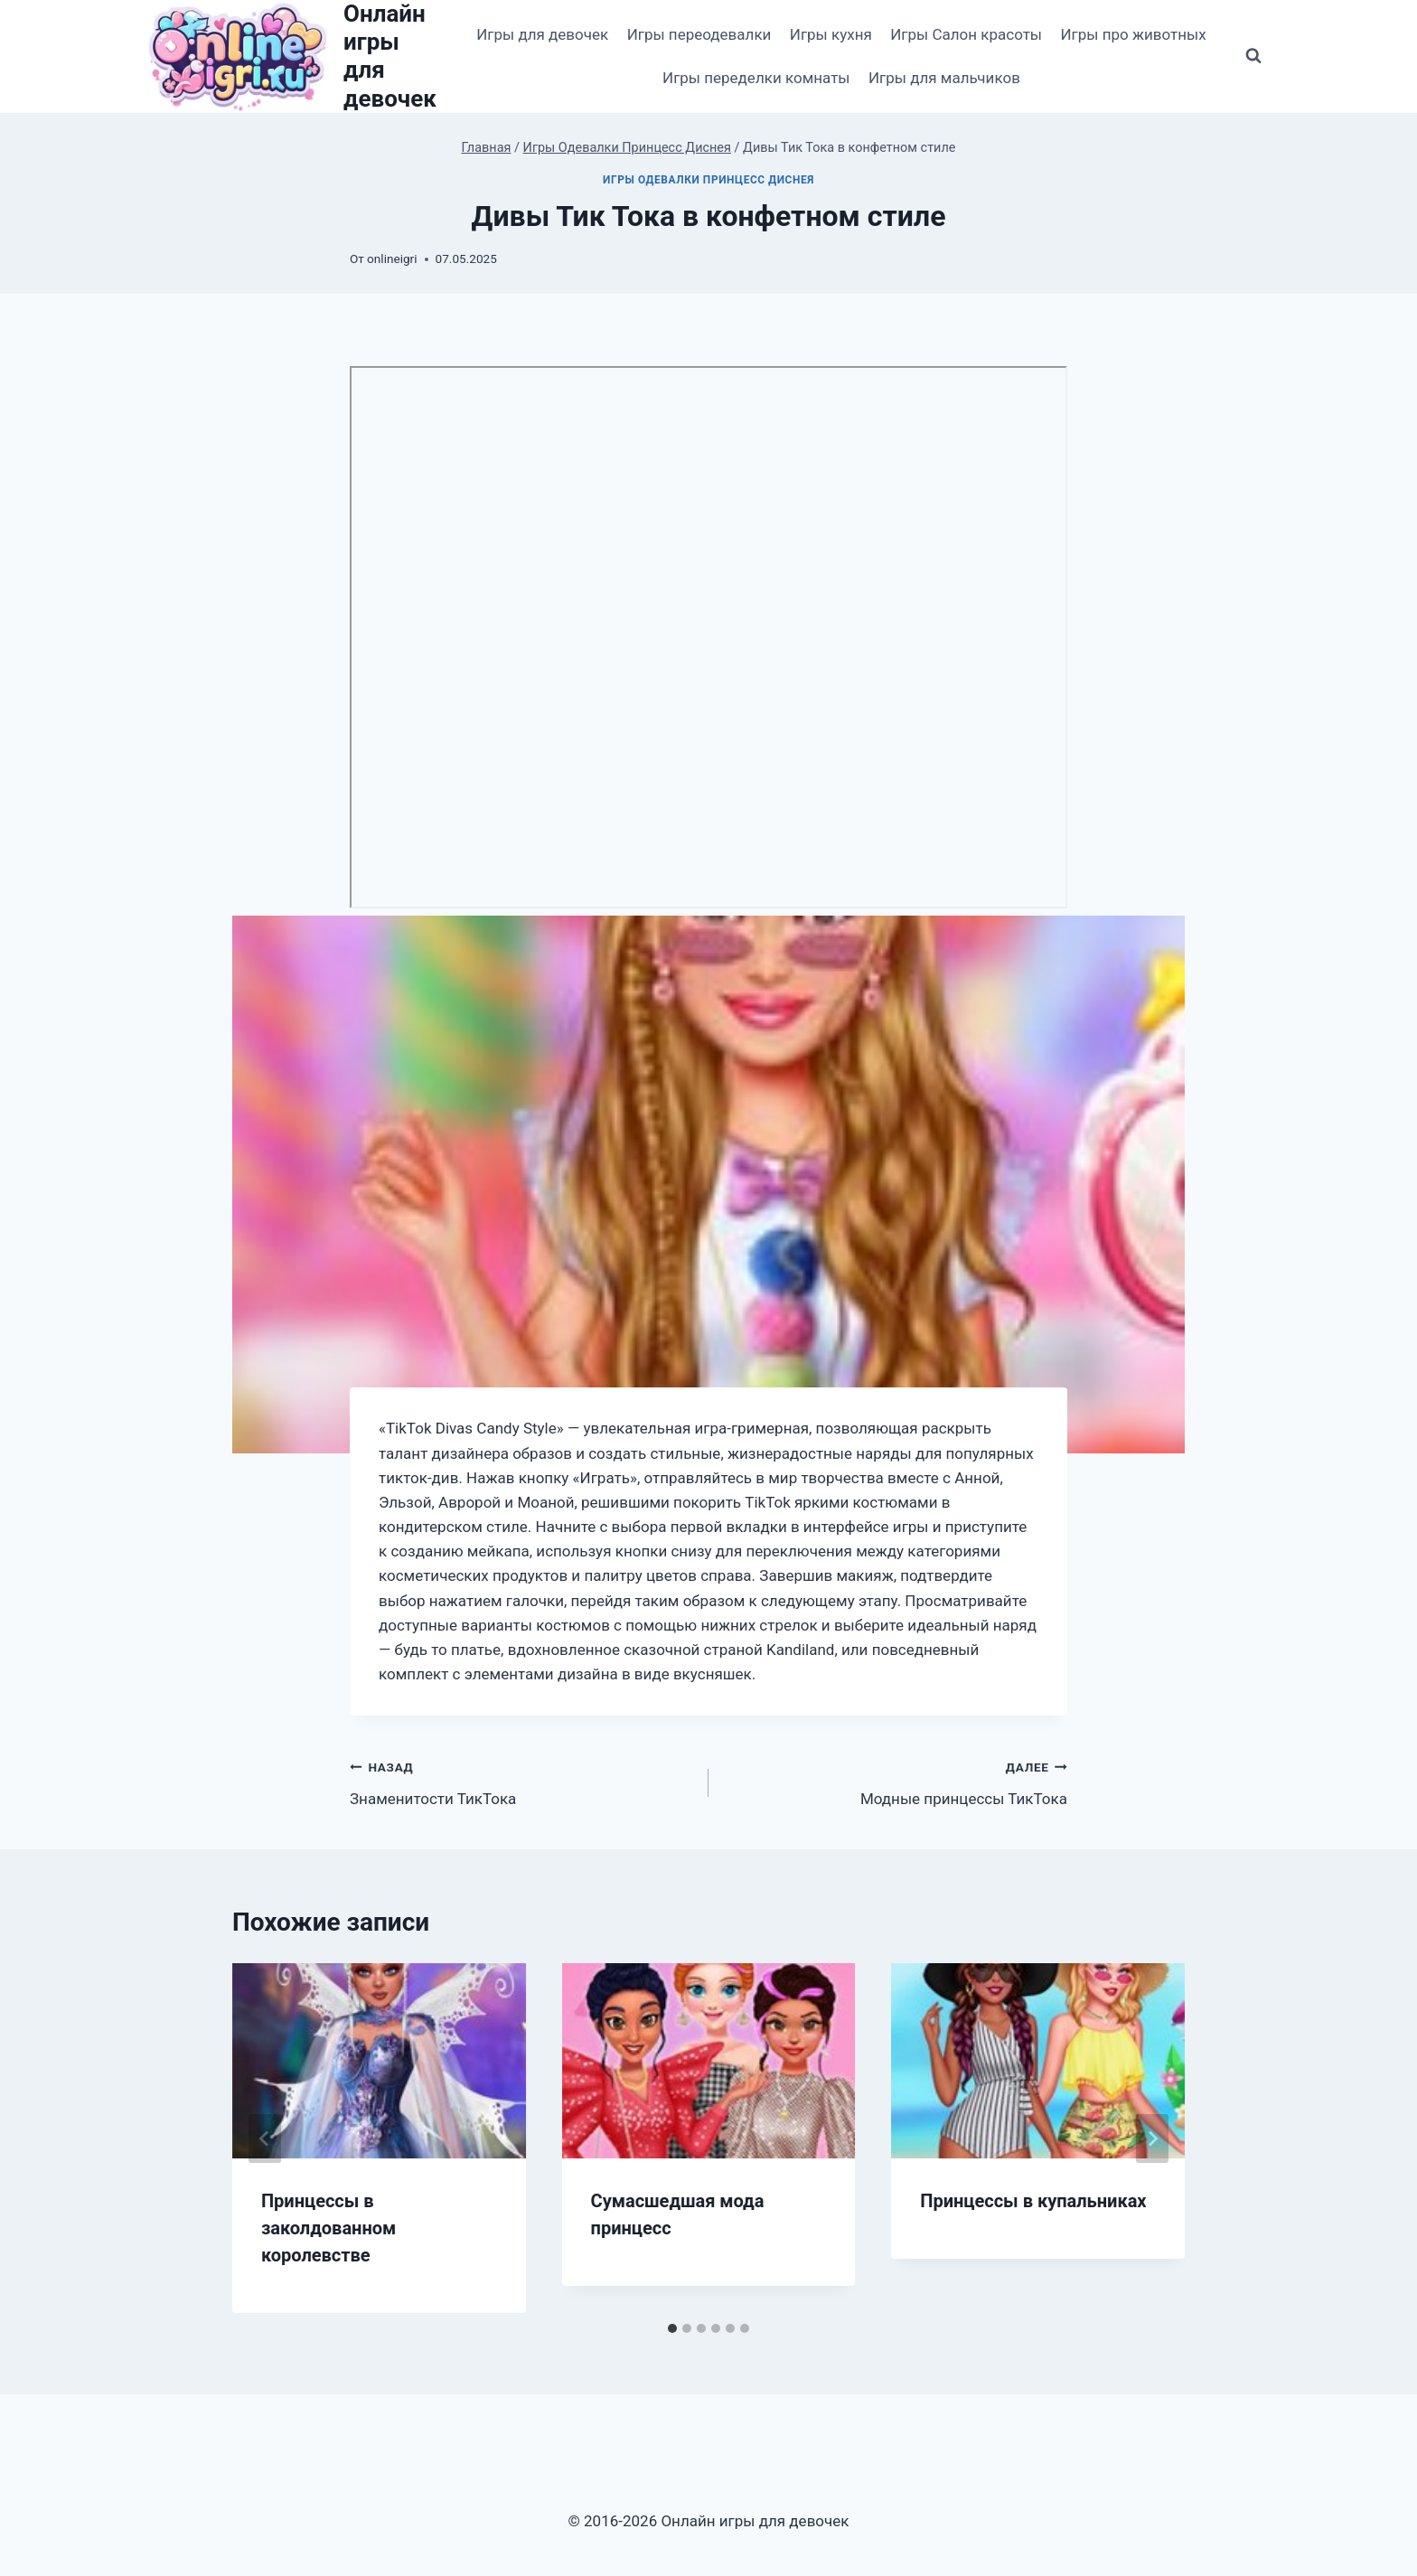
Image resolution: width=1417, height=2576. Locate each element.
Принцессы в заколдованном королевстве (328, 2228)
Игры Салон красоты (966, 34)
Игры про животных (1133, 34)
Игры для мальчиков (944, 78)
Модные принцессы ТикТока (895, 1781)
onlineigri (392, 258)
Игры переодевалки (699, 34)
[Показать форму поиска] (1253, 56)
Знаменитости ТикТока (521, 1781)
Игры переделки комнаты (756, 78)
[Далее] (1152, 2138)
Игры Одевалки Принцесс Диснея (708, 180)
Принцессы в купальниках (1033, 2201)
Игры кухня (831, 34)
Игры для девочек (542, 34)
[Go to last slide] (265, 2138)
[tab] (672, 2328)
